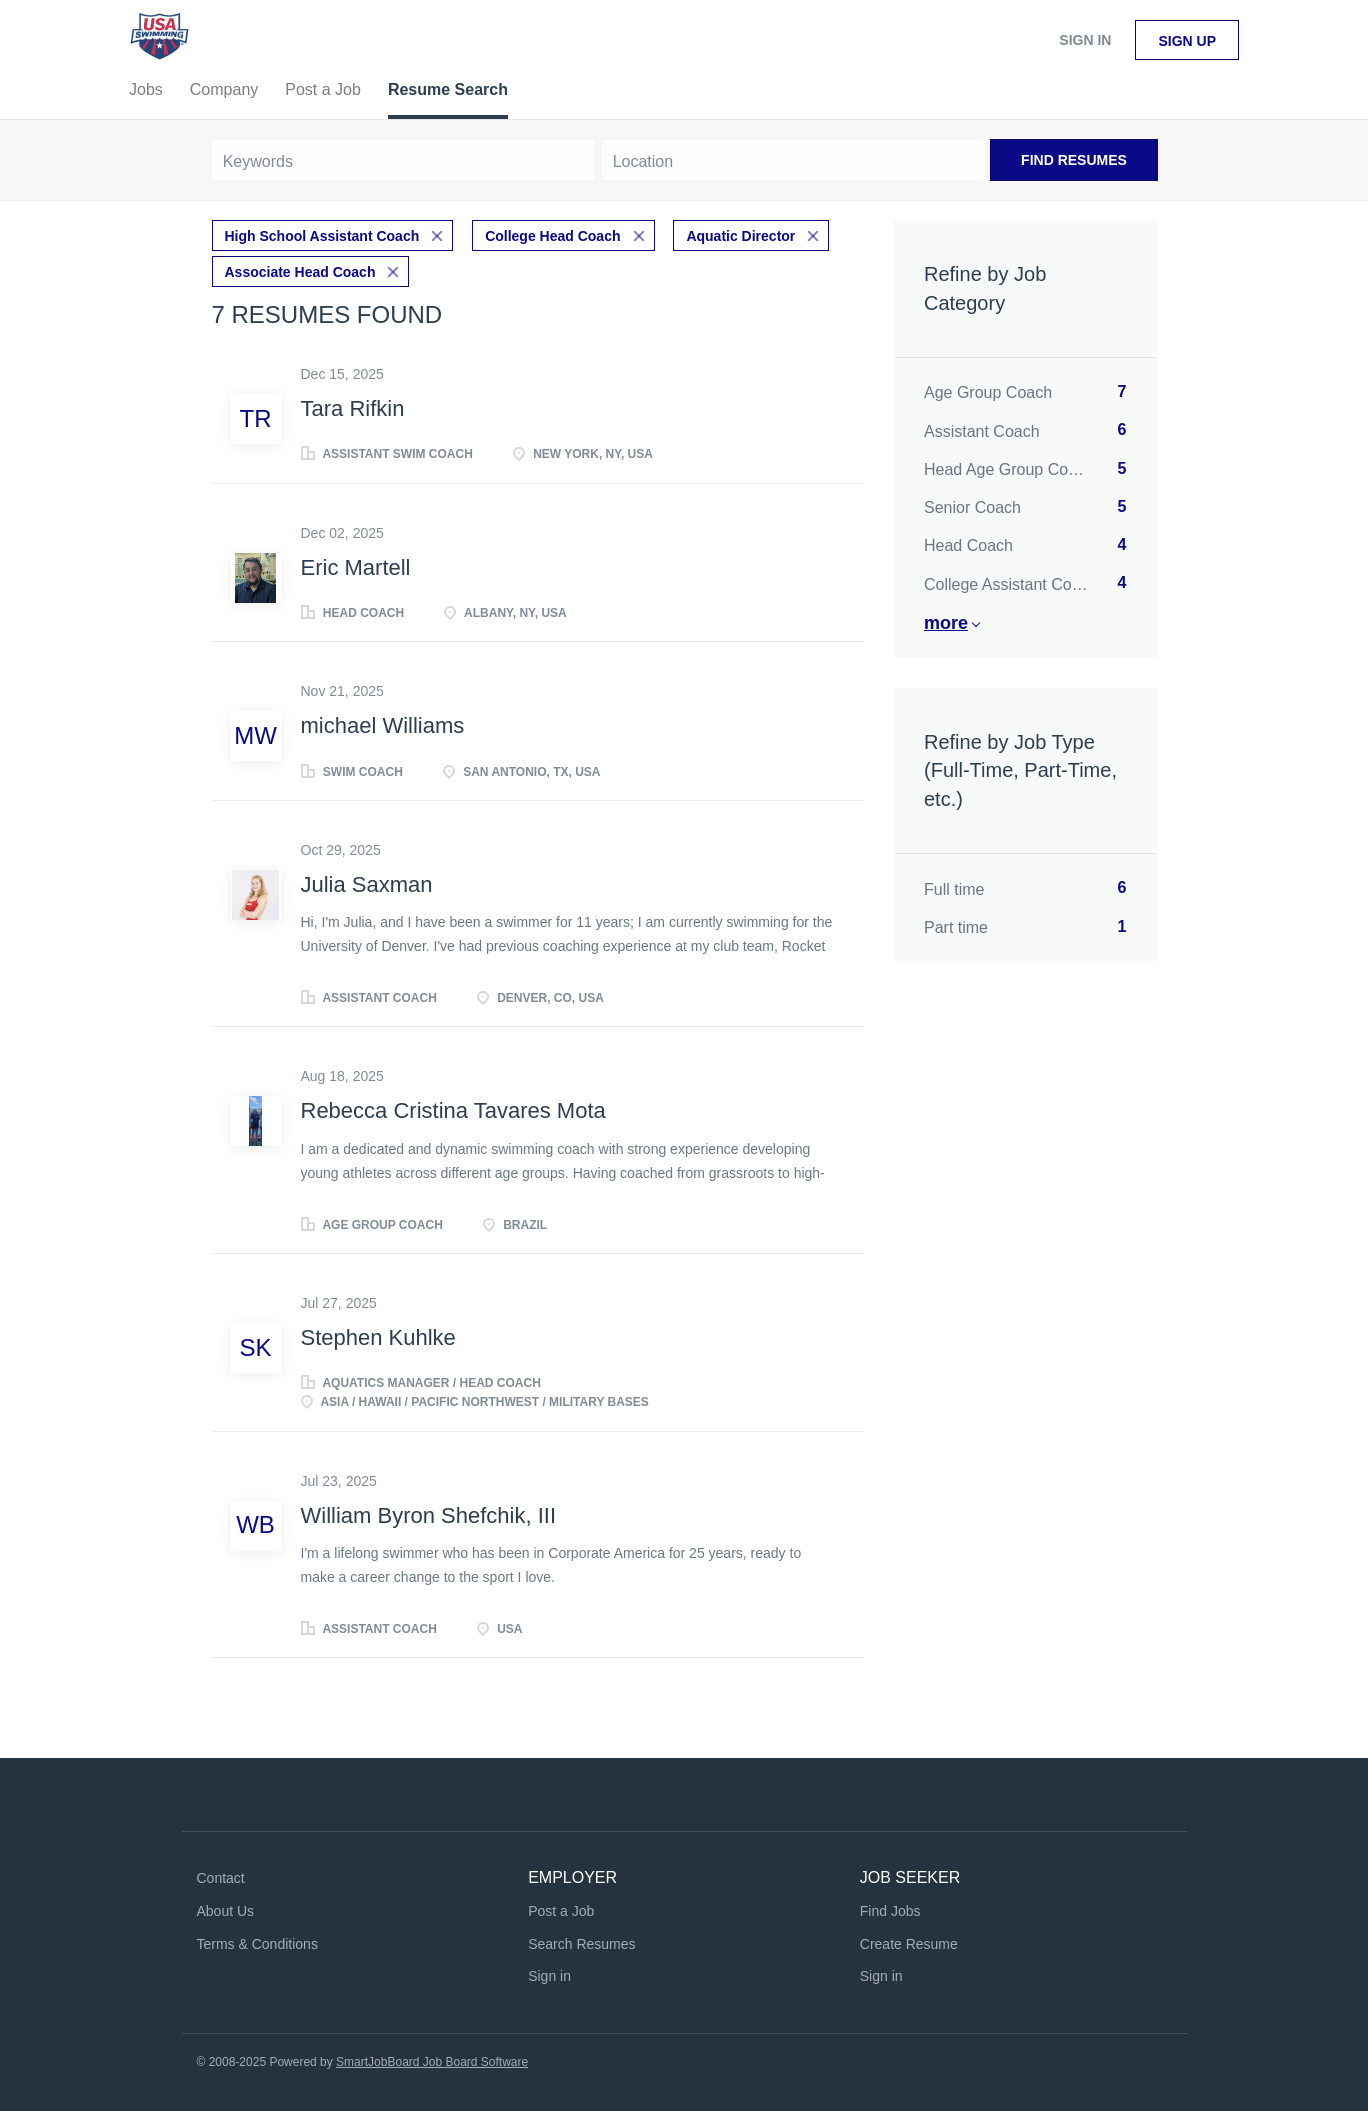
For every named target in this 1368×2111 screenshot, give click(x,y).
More (946, 623)
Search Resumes (581, 1944)
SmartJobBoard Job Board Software (432, 2062)
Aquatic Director (740, 236)
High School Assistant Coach (322, 236)
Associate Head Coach (300, 272)
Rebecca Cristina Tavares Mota (453, 1110)
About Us (226, 1911)
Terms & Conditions (257, 1944)
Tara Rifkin (353, 408)
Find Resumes (1074, 160)
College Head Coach (552, 236)
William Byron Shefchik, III (429, 1515)
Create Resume (909, 1944)
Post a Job (561, 1911)
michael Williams (383, 725)
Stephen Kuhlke (378, 1337)
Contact (221, 1878)
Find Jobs (890, 1911)
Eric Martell (356, 567)
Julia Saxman (367, 884)
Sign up (1187, 41)
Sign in (1085, 40)
